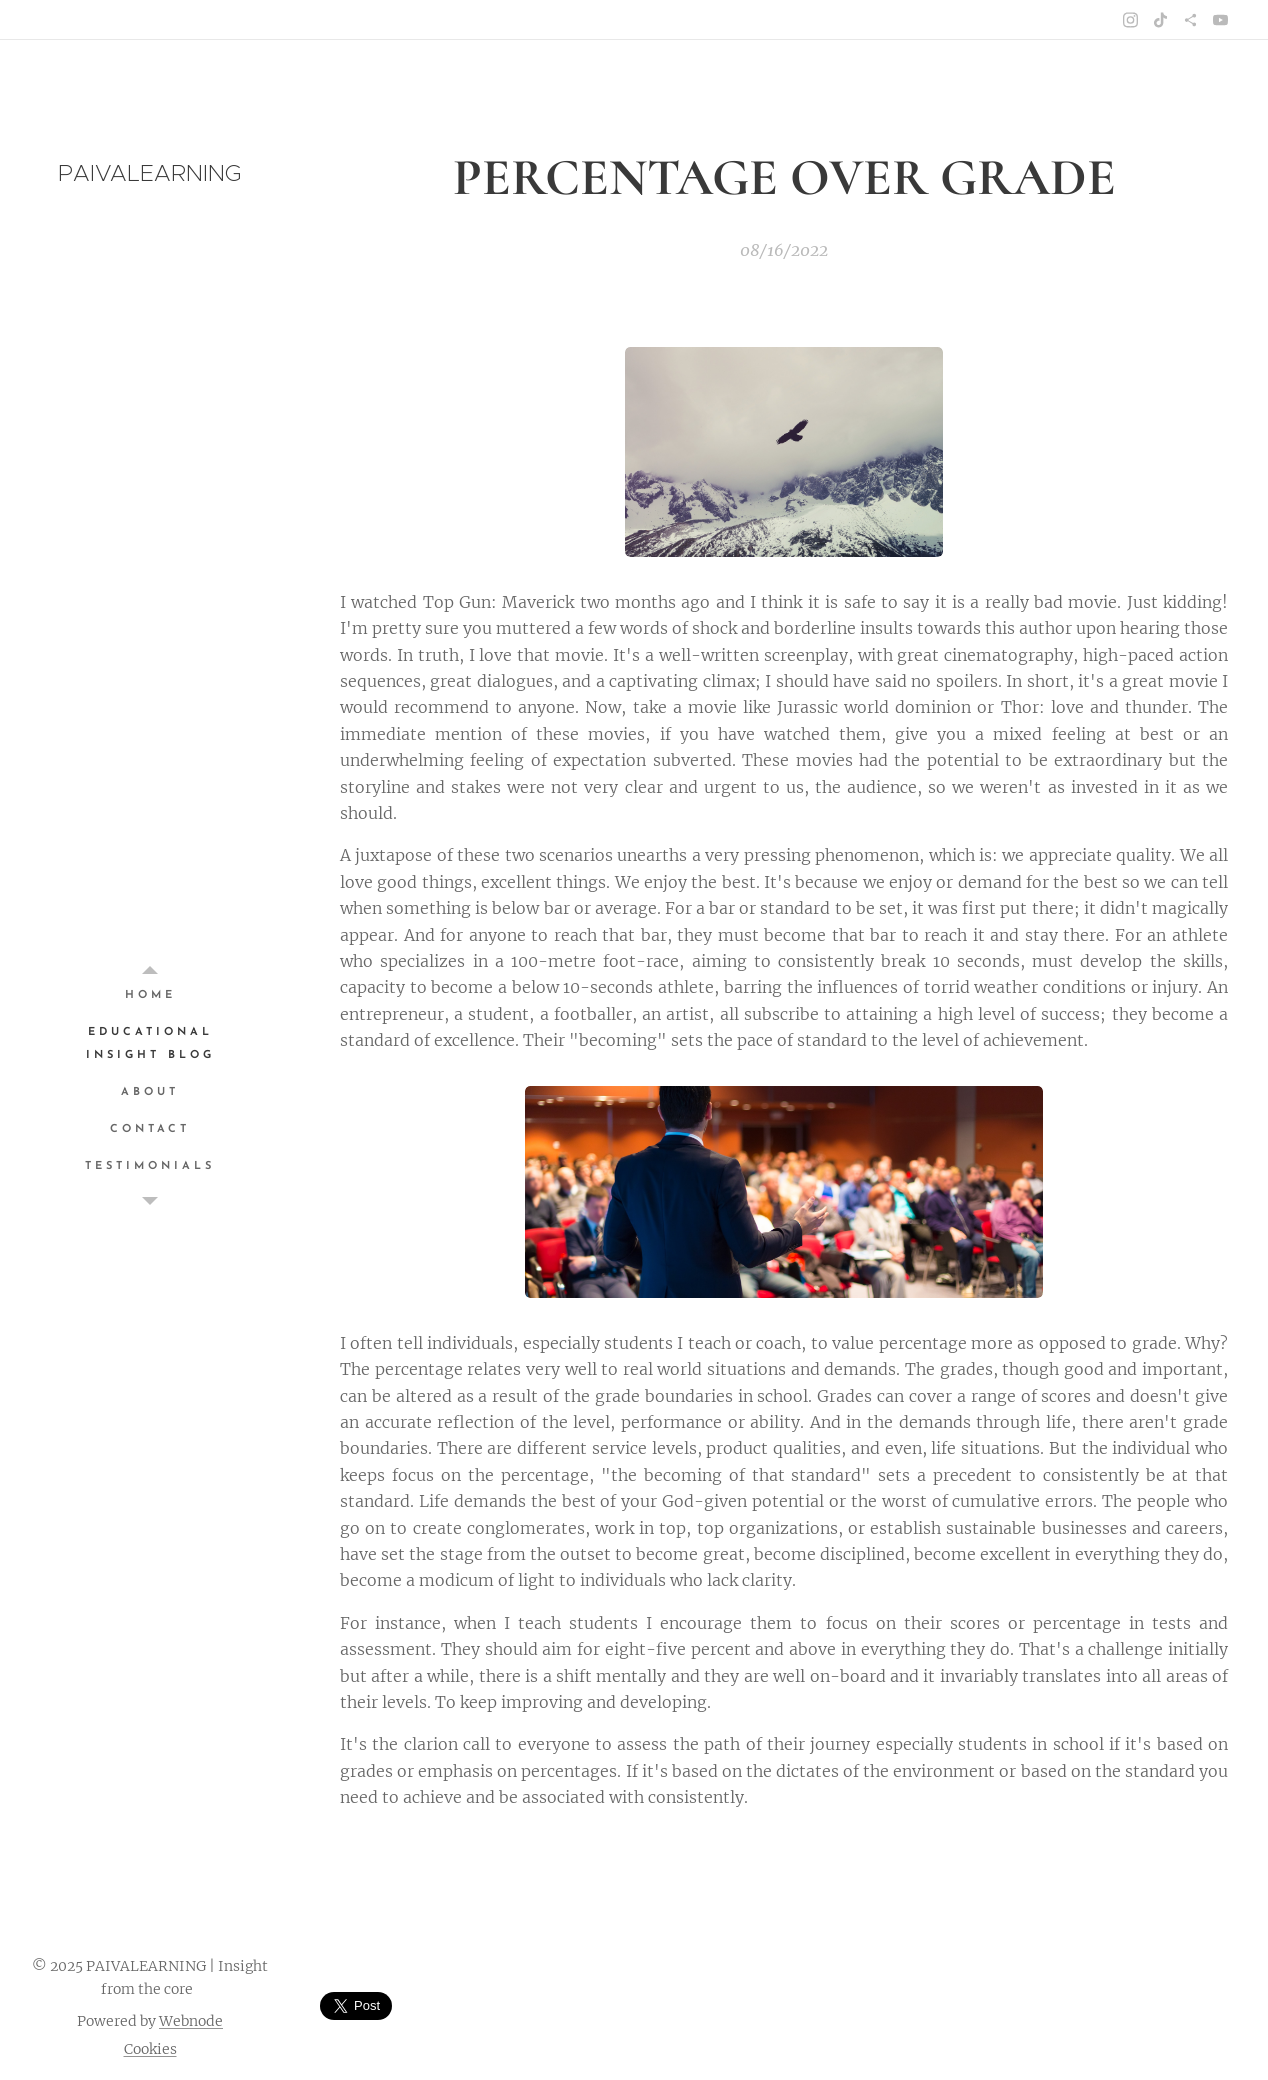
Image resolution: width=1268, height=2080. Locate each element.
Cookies (150, 2049)
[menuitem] (150, 995)
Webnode (191, 2021)
